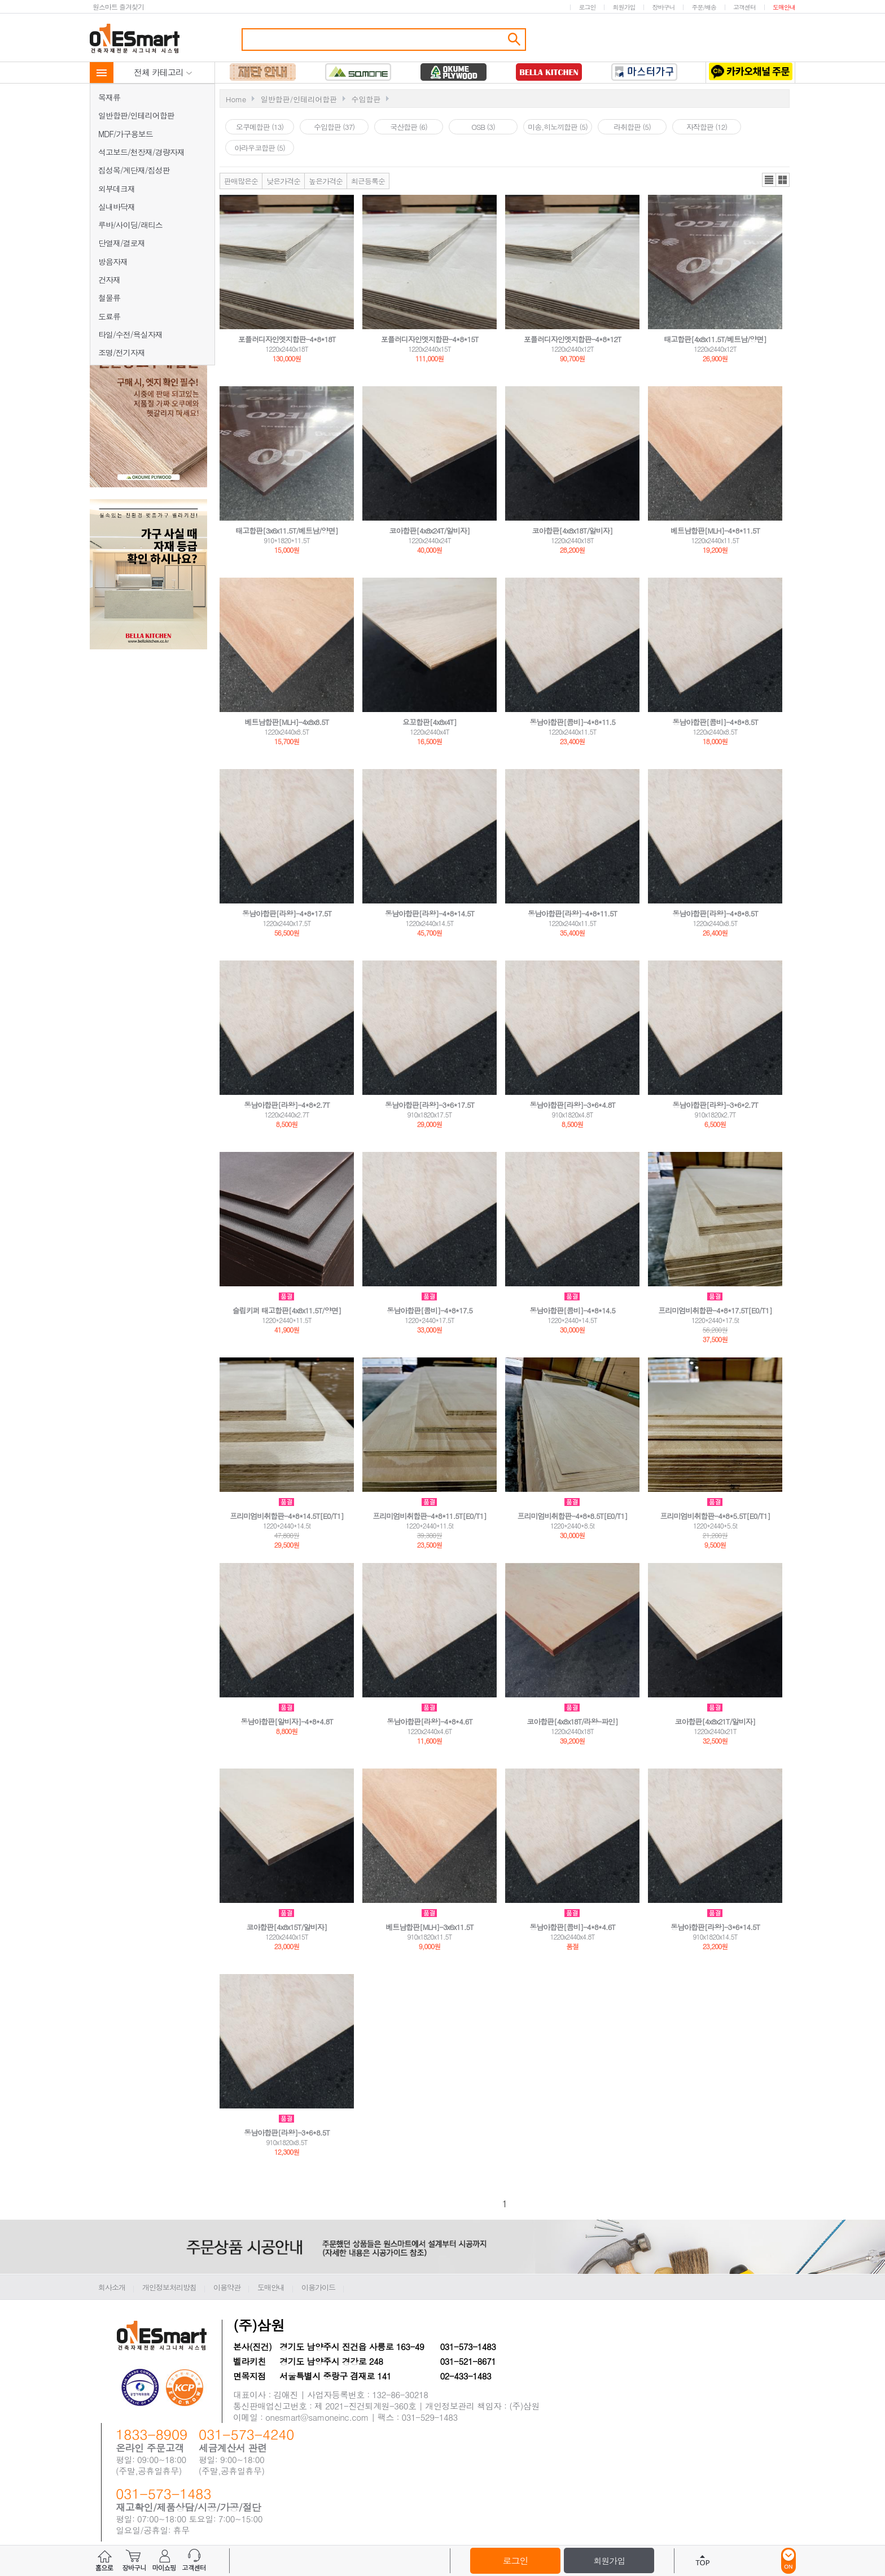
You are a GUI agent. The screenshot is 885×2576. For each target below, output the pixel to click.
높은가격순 (326, 181)
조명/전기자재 (121, 352)
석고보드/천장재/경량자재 (141, 152)
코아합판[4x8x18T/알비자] (572, 530)
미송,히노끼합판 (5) (558, 126)
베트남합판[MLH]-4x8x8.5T (287, 722)
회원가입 (623, 7)
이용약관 (226, 2287)
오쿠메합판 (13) (259, 126)
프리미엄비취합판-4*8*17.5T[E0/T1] (715, 1310)
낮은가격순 (283, 181)
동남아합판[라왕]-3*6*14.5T (715, 1927)
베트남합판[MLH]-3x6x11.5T (429, 1927)
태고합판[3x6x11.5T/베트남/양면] (286, 530)
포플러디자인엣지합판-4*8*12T (572, 339)
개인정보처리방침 (169, 2287)
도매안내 (784, 7)
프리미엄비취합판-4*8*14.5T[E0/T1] (287, 1516)
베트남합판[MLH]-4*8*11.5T (715, 530)
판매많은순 (241, 181)
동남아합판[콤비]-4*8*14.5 (572, 1310)
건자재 (109, 279)
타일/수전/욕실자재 (130, 334)
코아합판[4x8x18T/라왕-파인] (572, 1721)
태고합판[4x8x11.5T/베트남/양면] (715, 339)
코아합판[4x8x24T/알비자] (429, 530)
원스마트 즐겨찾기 (118, 6)
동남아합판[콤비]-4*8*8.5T (715, 722)
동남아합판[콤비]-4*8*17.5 (429, 1310)
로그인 (587, 7)
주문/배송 (703, 7)
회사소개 (111, 2287)
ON (788, 2561)
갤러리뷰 (783, 180)
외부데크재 (116, 188)
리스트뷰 (769, 180)
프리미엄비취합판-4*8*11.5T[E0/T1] (430, 1516)
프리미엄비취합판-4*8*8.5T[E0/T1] (573, 1516)
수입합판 (365, 99)
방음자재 (113, 261)
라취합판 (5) (632, 126)
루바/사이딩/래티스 (130, 224)
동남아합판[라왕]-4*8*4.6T (429, 1721)
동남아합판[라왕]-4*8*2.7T (287, 1104)
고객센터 (744, 7)
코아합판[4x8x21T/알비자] (715, 1721)
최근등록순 (368, 181)
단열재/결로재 (121, 242)
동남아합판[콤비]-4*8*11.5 (572, 722)
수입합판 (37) (334, 126)
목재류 (109, 97)
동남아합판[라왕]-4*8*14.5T (429, 913)
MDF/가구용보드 (125, 133)
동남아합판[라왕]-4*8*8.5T (715, 913)
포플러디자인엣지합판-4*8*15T (430, 339)
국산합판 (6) (408, 126)
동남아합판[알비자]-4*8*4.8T (286, 1721)
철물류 (109, 297)
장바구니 (663, 7)
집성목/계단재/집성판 (134, 170)
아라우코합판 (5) (259, 147)
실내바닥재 (116, 206)
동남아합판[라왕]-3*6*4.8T (572, 1104)
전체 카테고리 (163, 72)
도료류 (109, 316)
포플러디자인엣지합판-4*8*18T (287, 339)
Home (236, 99)
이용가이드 (318, 2287)
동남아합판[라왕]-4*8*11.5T (572, 913)
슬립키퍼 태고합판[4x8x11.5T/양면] (287, 1310)
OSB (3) (483, 126)
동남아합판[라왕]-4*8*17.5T (286, 913)
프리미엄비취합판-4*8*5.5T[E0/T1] (715, 1516)
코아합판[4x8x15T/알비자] (287, 1927)
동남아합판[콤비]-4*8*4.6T (572, 1927)
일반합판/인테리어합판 (136, 115)
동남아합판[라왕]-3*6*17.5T (429, 1104)
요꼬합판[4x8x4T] (429, 722)
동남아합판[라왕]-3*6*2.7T (715, 1104)
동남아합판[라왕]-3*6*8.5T (287, 2132)
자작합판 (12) (706, 126)
